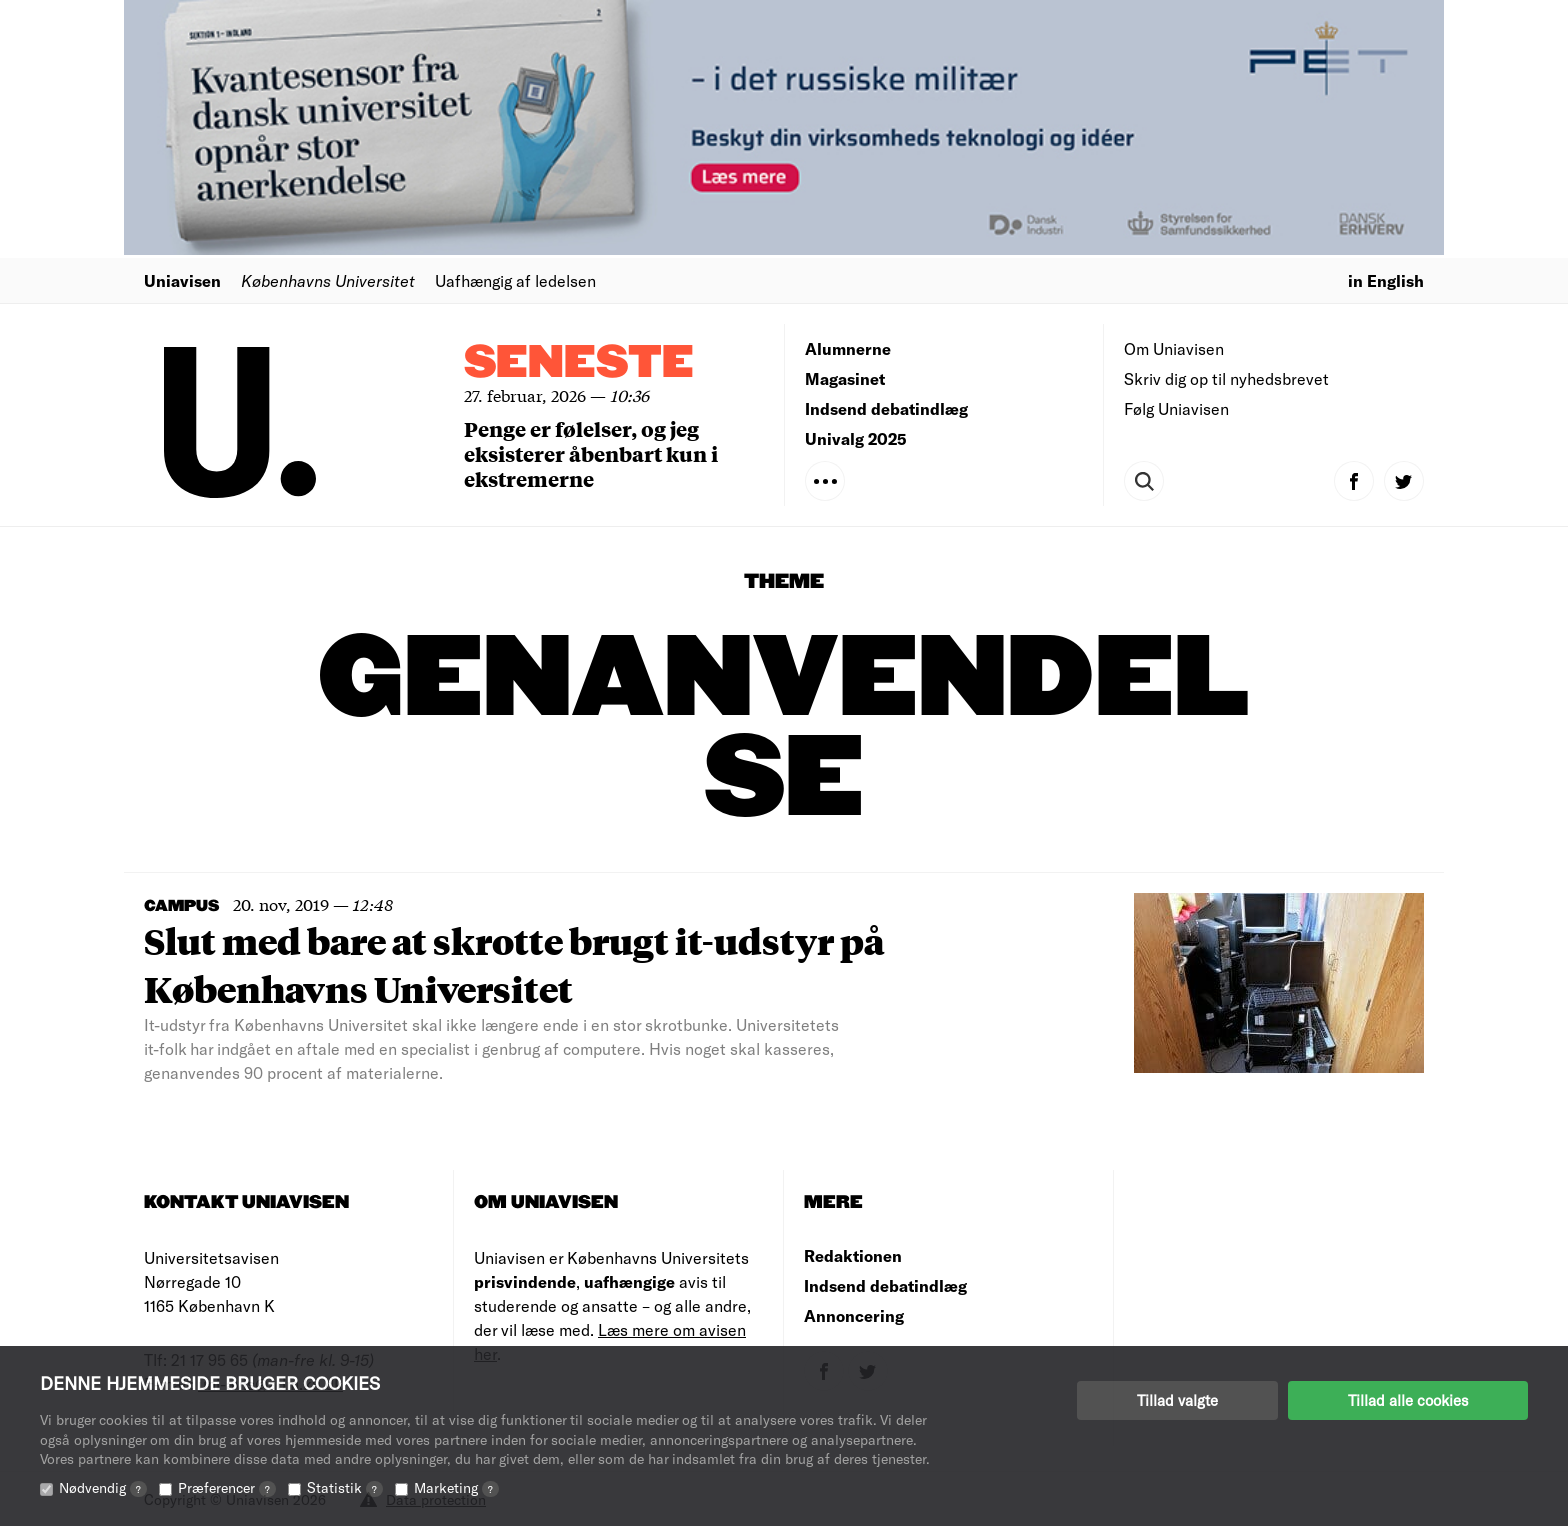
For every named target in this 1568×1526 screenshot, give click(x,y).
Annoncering (854, 1315)
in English (1386, 280)
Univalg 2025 (856, 438)
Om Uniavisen (1174, 348)
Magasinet (845, 378)
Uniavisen (182, 280)
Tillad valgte (1177, 1400)
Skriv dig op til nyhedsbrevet (1226, 378)
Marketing (456, 1487)
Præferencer (227, 1487)
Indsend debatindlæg (886, 408)
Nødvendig (103, 1487)
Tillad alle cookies (1408, 1400)
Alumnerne (848, 348)
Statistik (345, 1487)
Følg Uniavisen (1176, 408)
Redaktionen (853, 1255)
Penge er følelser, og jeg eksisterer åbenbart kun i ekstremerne (591, 453)
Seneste (579, 363)
